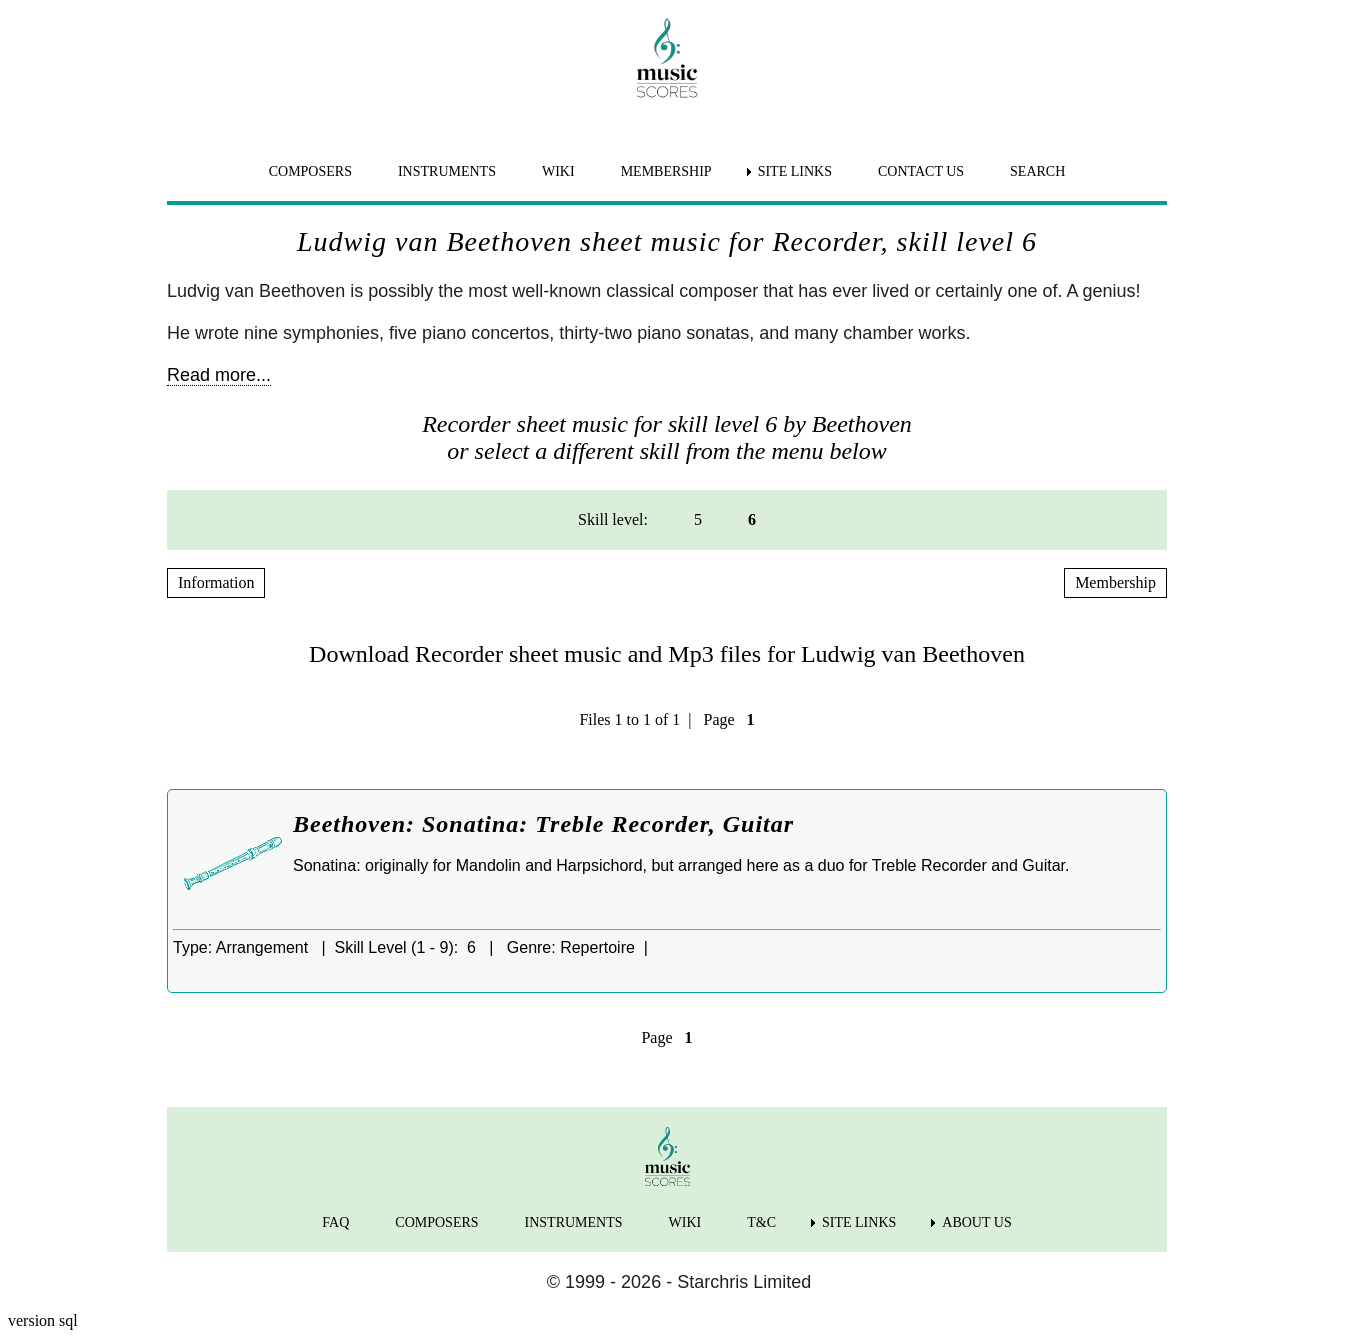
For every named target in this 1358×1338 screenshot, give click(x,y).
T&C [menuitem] (761, 1222)
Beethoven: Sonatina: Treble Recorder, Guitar (543, 824)
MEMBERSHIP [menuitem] (666, 171)
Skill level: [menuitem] (613, 519)
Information (216, 582)
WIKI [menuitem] (558, 171)
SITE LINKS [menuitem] (795, 171)
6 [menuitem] (752, 519)
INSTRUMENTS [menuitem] (447, 171)
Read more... (219, 375)
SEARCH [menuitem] (1037, 171)
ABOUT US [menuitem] (976, 1222)
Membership (1115, 582)
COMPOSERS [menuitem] (310, 171)
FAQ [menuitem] (335, 1222)
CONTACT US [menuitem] (921, 171)
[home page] (667, 58)
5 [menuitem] (698, 519)
